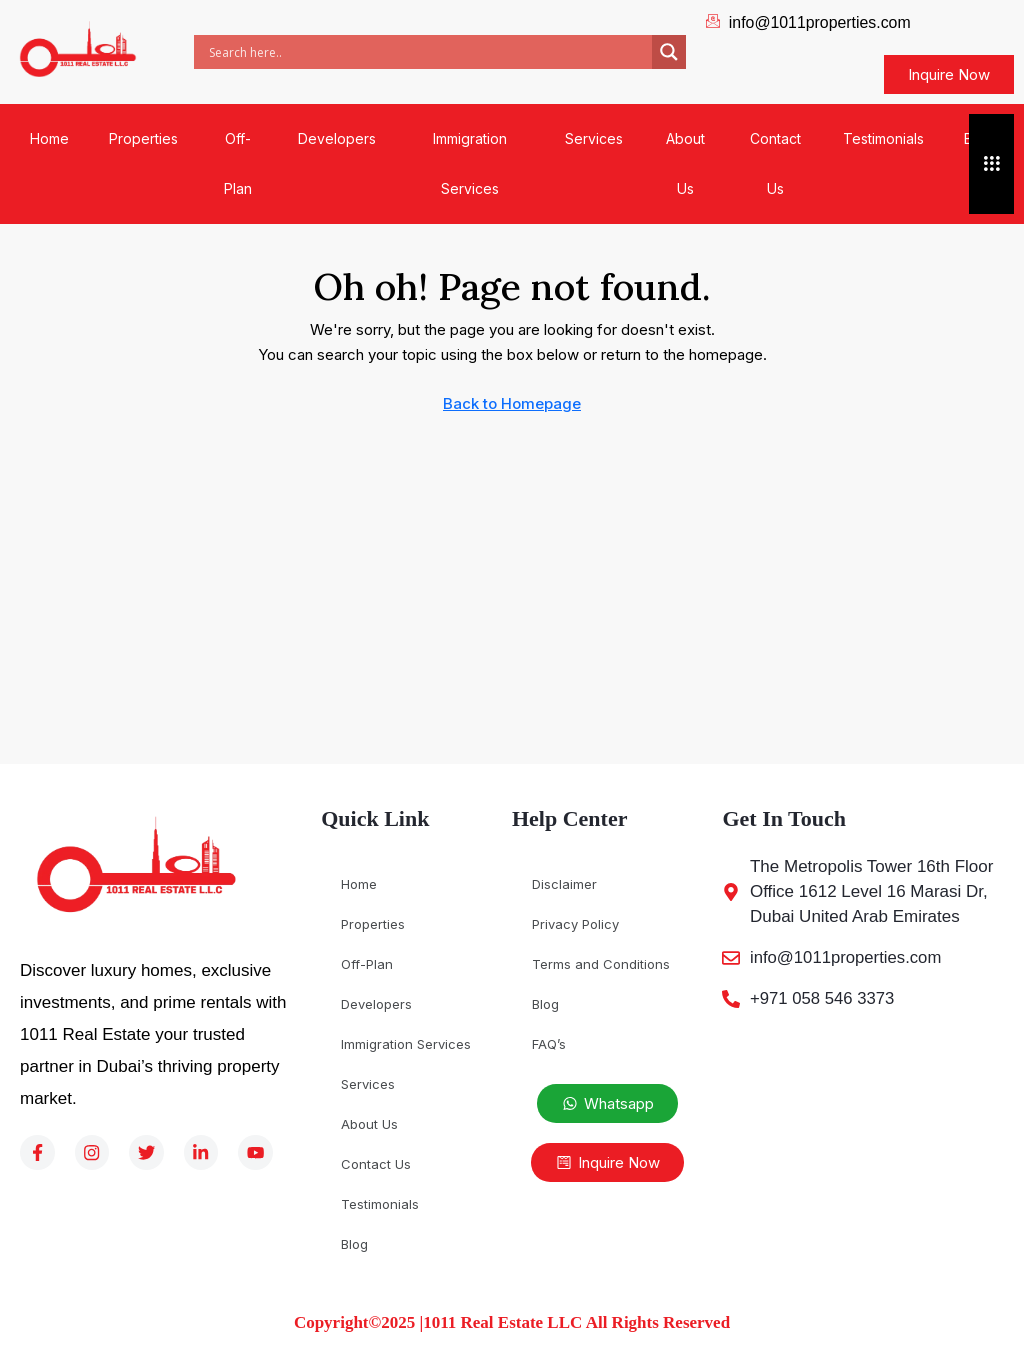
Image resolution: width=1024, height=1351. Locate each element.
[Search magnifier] (669, 52)
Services (594, 138)
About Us (685, 163)
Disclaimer (564, 884)
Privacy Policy (575, 924)
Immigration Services (470, 163)
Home (49, 138)
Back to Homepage (512, 403)
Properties (143, 138)
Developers (337, 138)
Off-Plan (238, 163)
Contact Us (775, 163)
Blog (354, 1244)
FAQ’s (549, 1044)
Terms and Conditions (601, 964)
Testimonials (883, 138)
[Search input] (428, 52)
